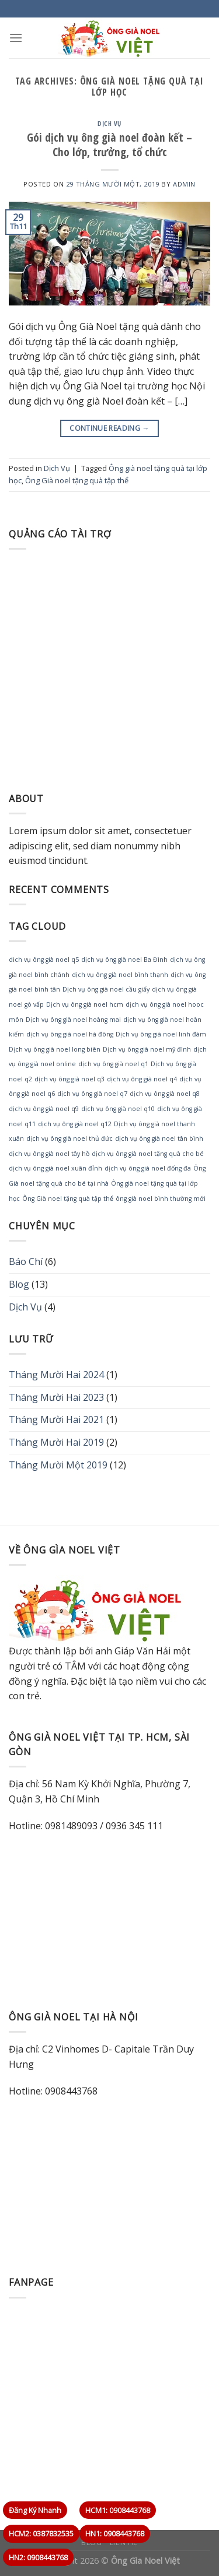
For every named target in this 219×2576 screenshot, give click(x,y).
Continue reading (109, 428)
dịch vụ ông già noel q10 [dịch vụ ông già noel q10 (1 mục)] (118, 1109)
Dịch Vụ (109, 123)
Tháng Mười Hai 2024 (56, 1374)
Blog (19, 1284)
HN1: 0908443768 (114, 2533)
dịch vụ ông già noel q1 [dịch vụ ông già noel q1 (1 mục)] (113, 1064)
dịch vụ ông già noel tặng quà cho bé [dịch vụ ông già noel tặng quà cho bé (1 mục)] (148, 1154)
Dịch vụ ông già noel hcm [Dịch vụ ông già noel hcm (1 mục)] (84, 1004)
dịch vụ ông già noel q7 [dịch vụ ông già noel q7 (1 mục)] (92, 1094)
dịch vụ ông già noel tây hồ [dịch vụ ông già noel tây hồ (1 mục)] (49, 1154)
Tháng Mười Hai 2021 (56, 1419)
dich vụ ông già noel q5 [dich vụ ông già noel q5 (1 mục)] (44, 959)
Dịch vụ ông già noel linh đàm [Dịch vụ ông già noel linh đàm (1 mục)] (161, 1034)
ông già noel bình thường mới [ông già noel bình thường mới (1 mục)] (161, 1198)
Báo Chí (26, 1261)
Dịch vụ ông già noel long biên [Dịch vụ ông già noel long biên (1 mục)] (54, 1049)
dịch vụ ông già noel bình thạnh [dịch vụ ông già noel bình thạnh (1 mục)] (120, 975)
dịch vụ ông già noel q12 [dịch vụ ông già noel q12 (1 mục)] (75, 1124)
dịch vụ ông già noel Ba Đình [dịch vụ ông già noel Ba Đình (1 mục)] (124, 959)
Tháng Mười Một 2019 (58, 1465)
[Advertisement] (109, 668)
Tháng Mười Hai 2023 (56, 1397)
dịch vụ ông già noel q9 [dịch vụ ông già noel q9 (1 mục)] (44, 1109)
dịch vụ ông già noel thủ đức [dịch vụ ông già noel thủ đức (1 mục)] (69, 1138)
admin (184, 184)
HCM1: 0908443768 (117, 2510)
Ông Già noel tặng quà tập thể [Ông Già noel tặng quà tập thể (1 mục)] (67, 1198)
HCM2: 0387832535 (41, 2533)
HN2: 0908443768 (38, 2557)
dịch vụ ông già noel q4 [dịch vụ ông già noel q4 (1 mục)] (142, 1079)
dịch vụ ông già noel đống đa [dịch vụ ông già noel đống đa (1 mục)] (148, 1168)
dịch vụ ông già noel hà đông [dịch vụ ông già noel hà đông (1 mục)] (69, 1034)
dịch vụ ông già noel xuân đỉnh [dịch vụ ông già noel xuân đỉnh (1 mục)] (55, 1168)
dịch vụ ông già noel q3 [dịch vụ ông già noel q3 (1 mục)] (69, 1079)
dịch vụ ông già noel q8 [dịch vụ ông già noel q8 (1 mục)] (165, 1094)
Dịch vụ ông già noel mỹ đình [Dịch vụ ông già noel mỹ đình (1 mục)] (147, 1049)
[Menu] (16, 37)
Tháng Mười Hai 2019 (56, 1442)
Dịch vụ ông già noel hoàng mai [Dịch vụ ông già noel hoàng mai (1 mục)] (73, 1019)
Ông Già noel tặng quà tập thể (76, 480)
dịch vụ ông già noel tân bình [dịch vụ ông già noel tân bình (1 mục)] (159, 1138)
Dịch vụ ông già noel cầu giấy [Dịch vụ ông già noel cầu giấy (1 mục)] (106, 989)
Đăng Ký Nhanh (35, 2510)
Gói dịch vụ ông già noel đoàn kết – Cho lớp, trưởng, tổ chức (109, 144)
